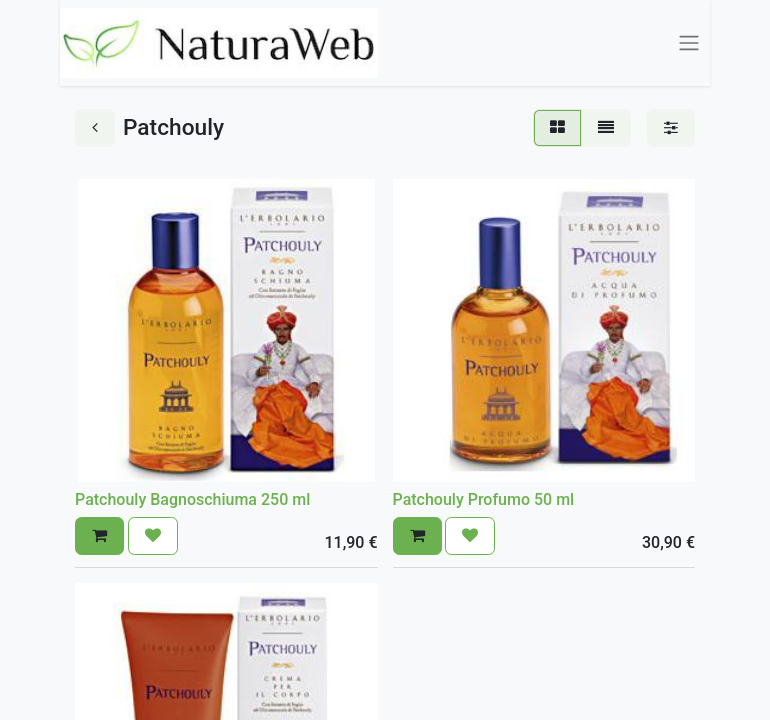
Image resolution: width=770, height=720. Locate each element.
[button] (99, 536)
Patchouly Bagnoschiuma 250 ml (192, 499)
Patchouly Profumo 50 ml (484, 499)
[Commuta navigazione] (689, 43)
